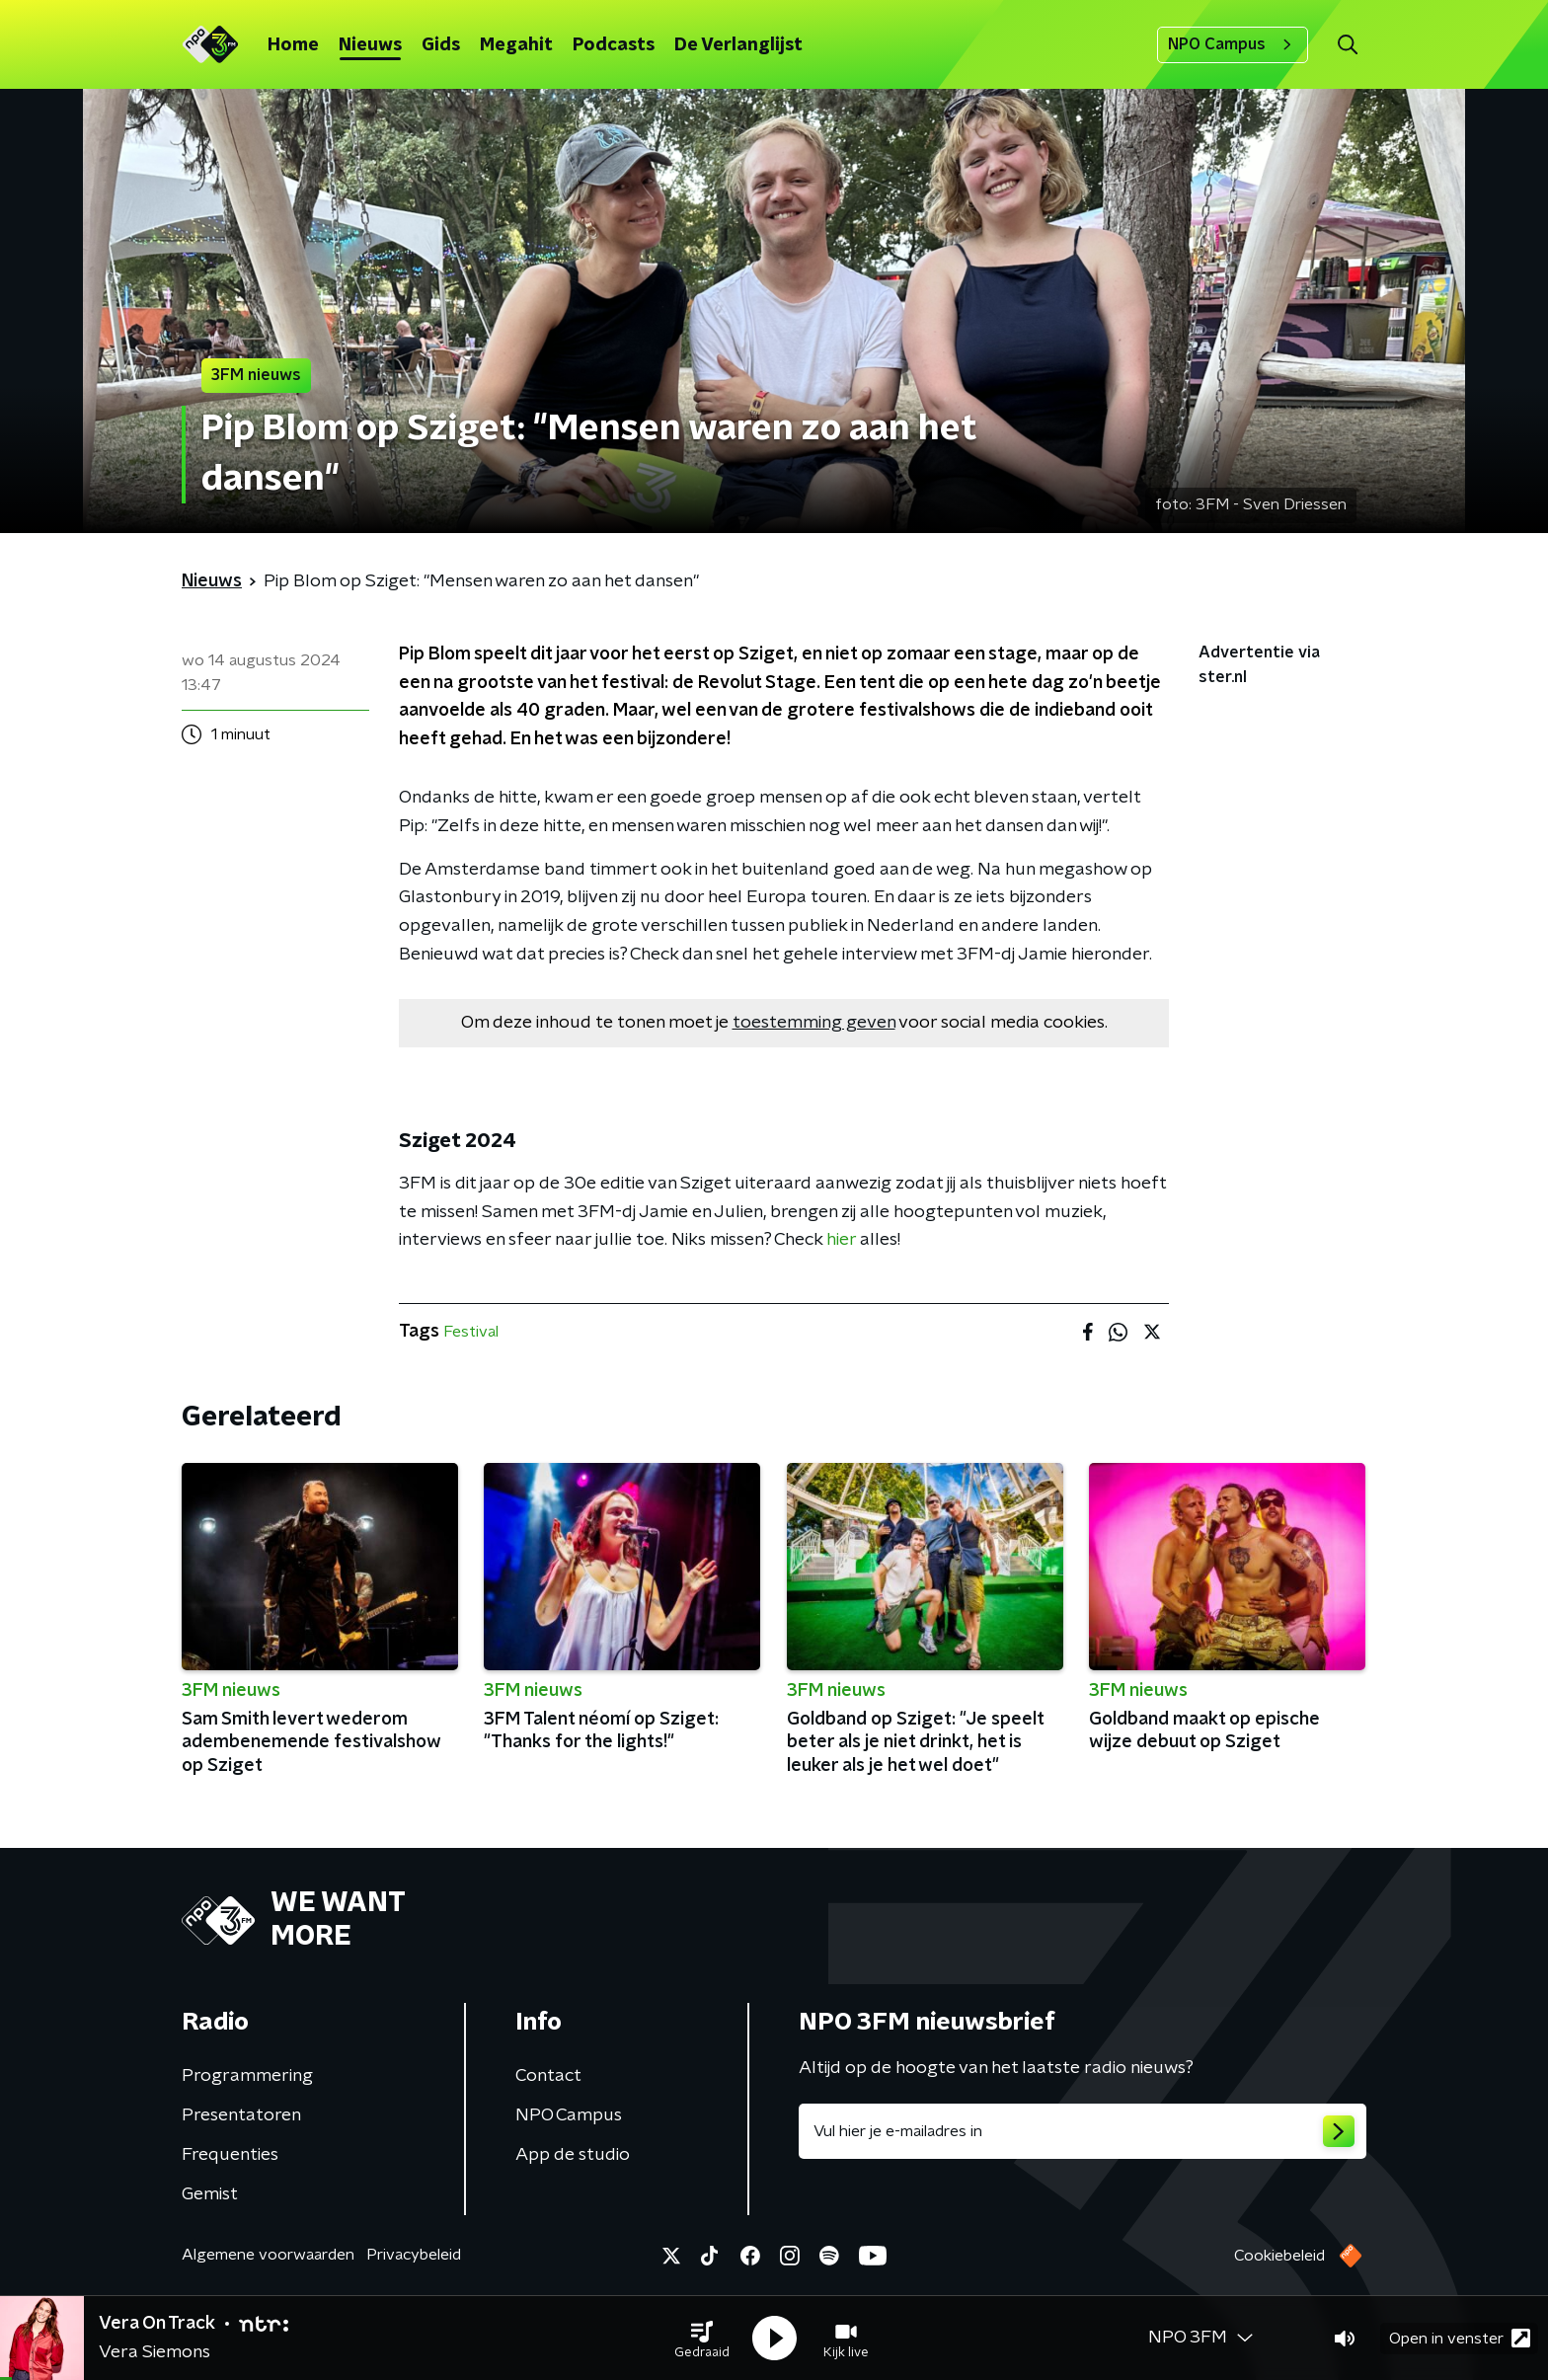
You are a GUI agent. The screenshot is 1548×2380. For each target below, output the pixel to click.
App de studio (572, 2155)
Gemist (210, 2194)
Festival (471, 1332)
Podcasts (614, 45)
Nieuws (370, 45)
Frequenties (230, 2155)
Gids (441, 45)
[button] (702, 2338)
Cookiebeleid (1279, 2256)
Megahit (516, 45)
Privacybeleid (413, 2255)
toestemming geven (814, 1023)
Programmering (247, 2076)
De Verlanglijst (738, 45)
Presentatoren (241, 2115)
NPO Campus (1232, 44)
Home (293, 45)
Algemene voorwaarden (268, 2255)
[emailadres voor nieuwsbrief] (1082, 2131)
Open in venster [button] (1459, 2338)
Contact (548, 2076)
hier (841, 1240)
